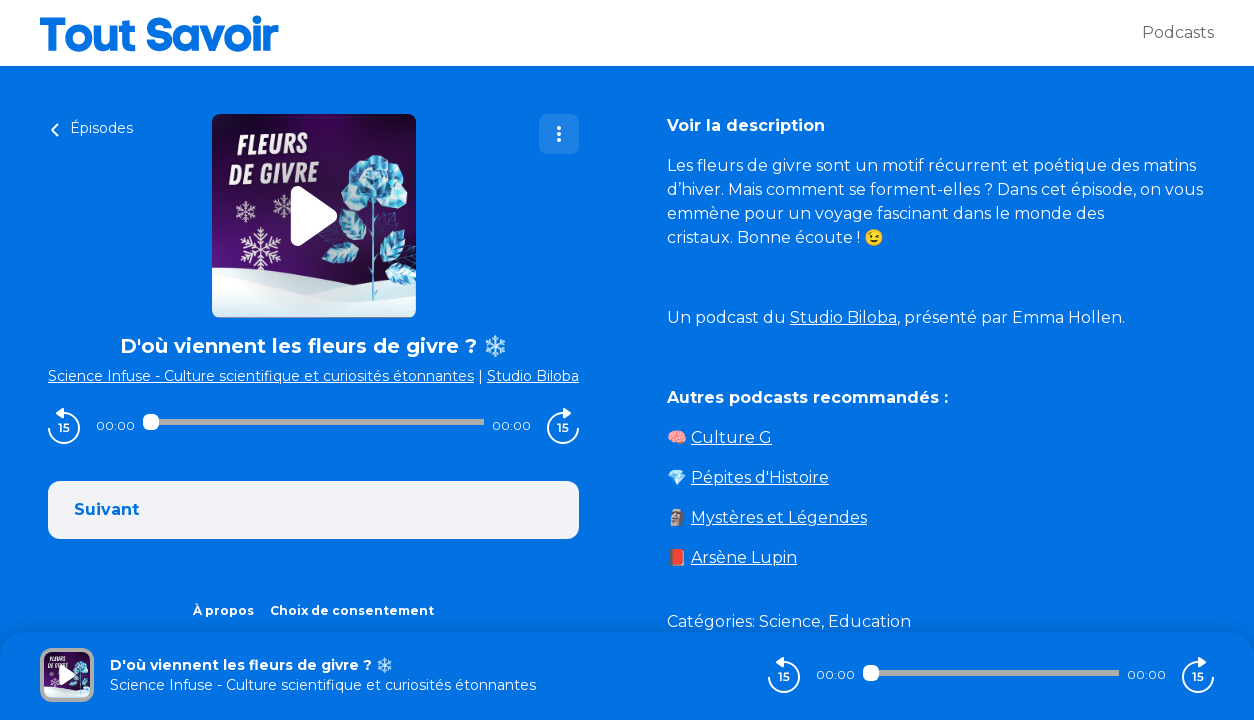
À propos (223, 610)
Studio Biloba (533, 376)
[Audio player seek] (313, 422)
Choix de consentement (352, 610)
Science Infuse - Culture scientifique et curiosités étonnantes (261, 376)
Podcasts (1178, 32)
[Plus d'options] (559, 134)
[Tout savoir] (591, 33)
